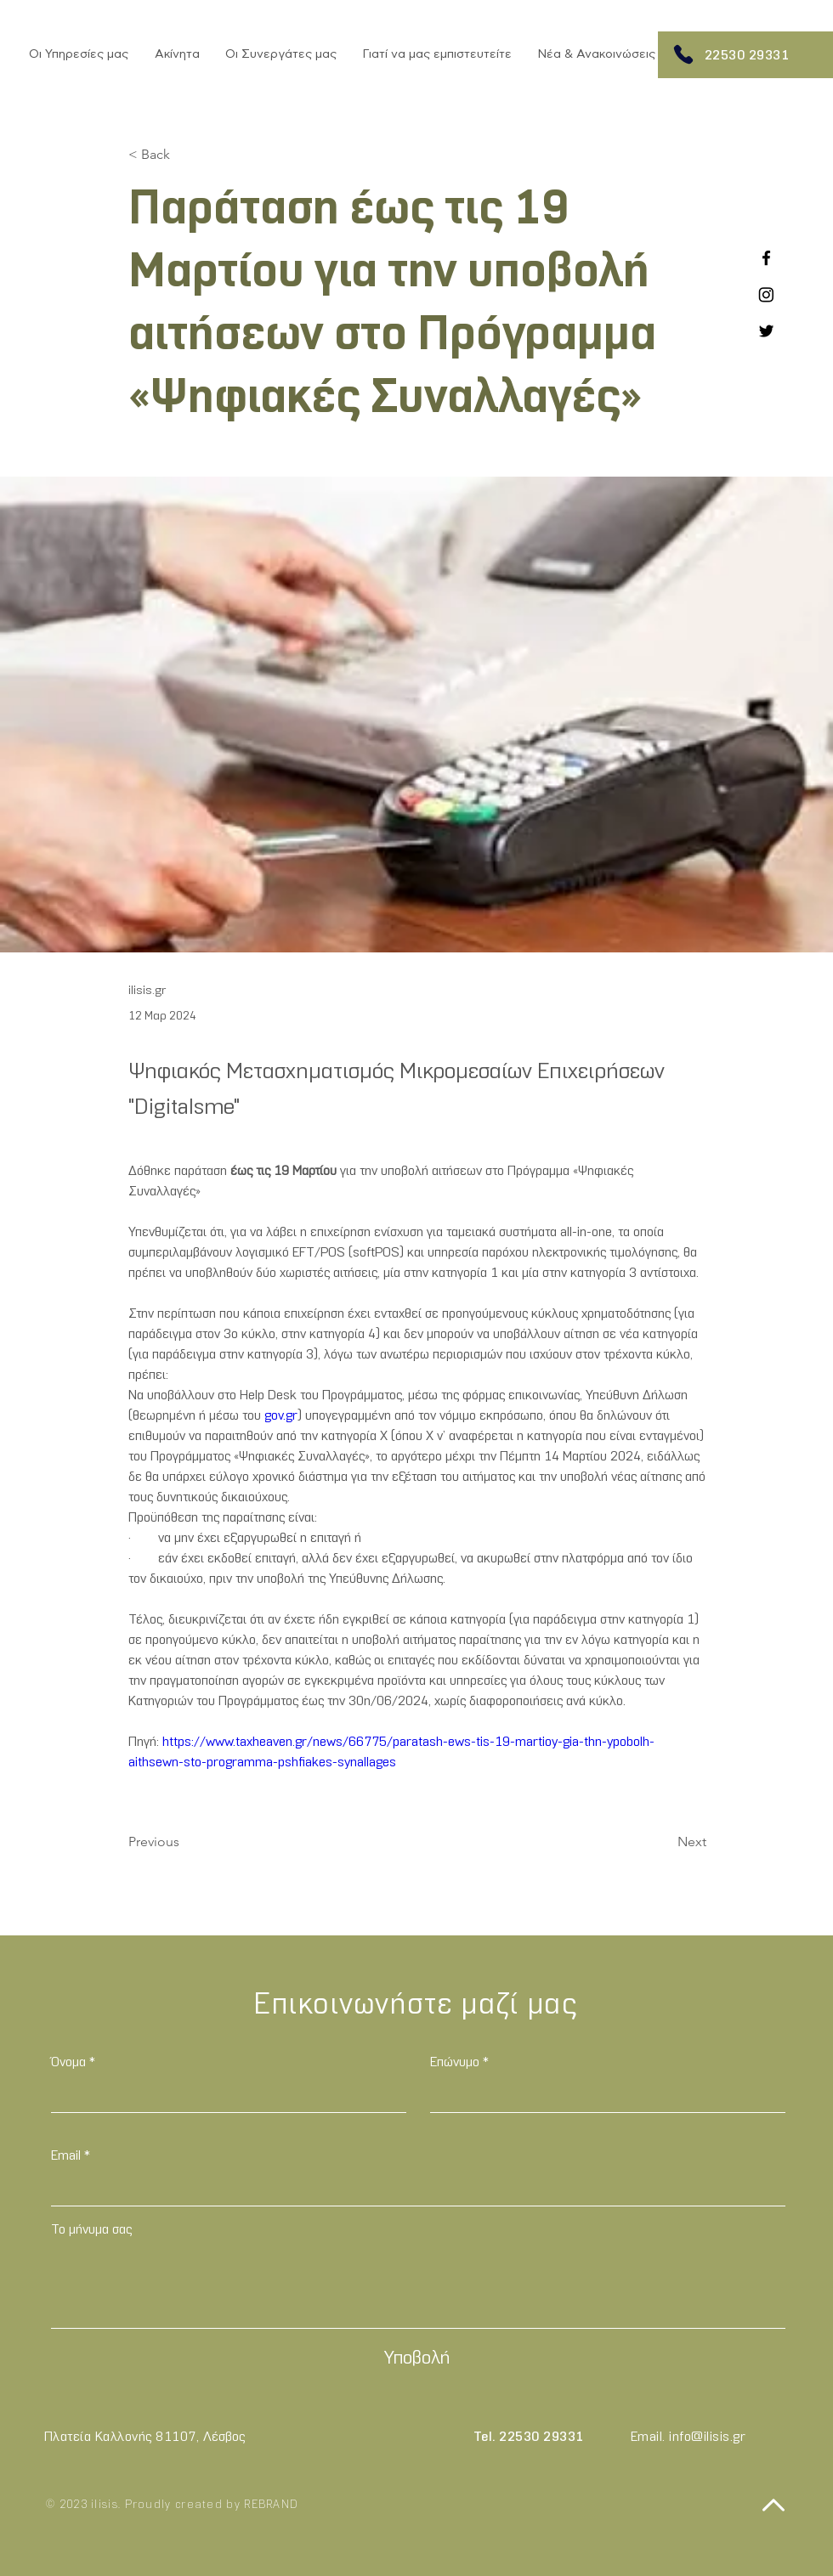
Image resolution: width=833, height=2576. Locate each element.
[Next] (663, 1842)
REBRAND (271, 2505)
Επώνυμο (454, 2063)
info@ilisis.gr (707, 2437)
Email (66, 2156)
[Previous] (184, 1842)
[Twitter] (766, 331)
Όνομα (68, 2063)
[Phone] (683, 54)
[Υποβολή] (416, 2359)
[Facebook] (766, 258)
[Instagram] (766, 294)
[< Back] (184, 155)
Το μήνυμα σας (91, 2230)
